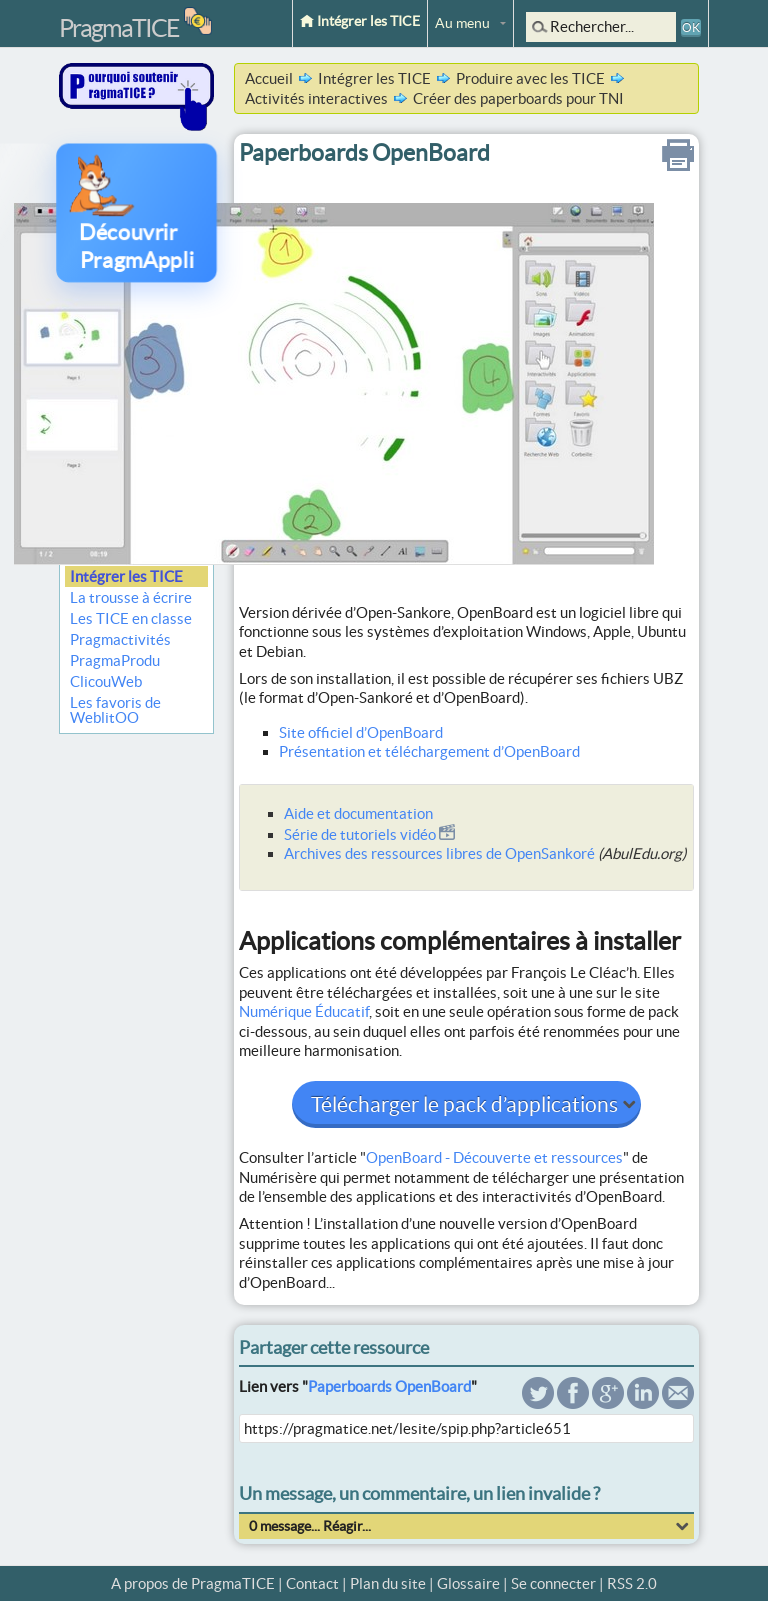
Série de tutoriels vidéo (369, 834)
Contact (312, 1583)
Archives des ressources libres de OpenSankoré (439, 853)
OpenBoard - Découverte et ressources (494, 1157)
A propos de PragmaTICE (193, 1583)
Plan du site (388, 1583)
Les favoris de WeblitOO (115, 710)
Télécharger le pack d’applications (466, 1104)
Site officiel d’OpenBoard (361, 732)
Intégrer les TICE (360, 21)
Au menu (462, 23)
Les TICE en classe (131, 618)
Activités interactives (316, 98)
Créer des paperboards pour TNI (518, 98)
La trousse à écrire (131, 597)
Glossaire (468, 1583)
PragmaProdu (115, 660)
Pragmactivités (120, 639)
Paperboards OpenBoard (389, 1386)
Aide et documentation (358, 813)
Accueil (269, 78)
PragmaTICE (119, 28)
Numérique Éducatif (304, 1011)
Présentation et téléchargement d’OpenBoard (429, 751)
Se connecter (553, 1583)
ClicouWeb (106, 681)
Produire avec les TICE (530, 78)
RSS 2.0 (632, 1583)
